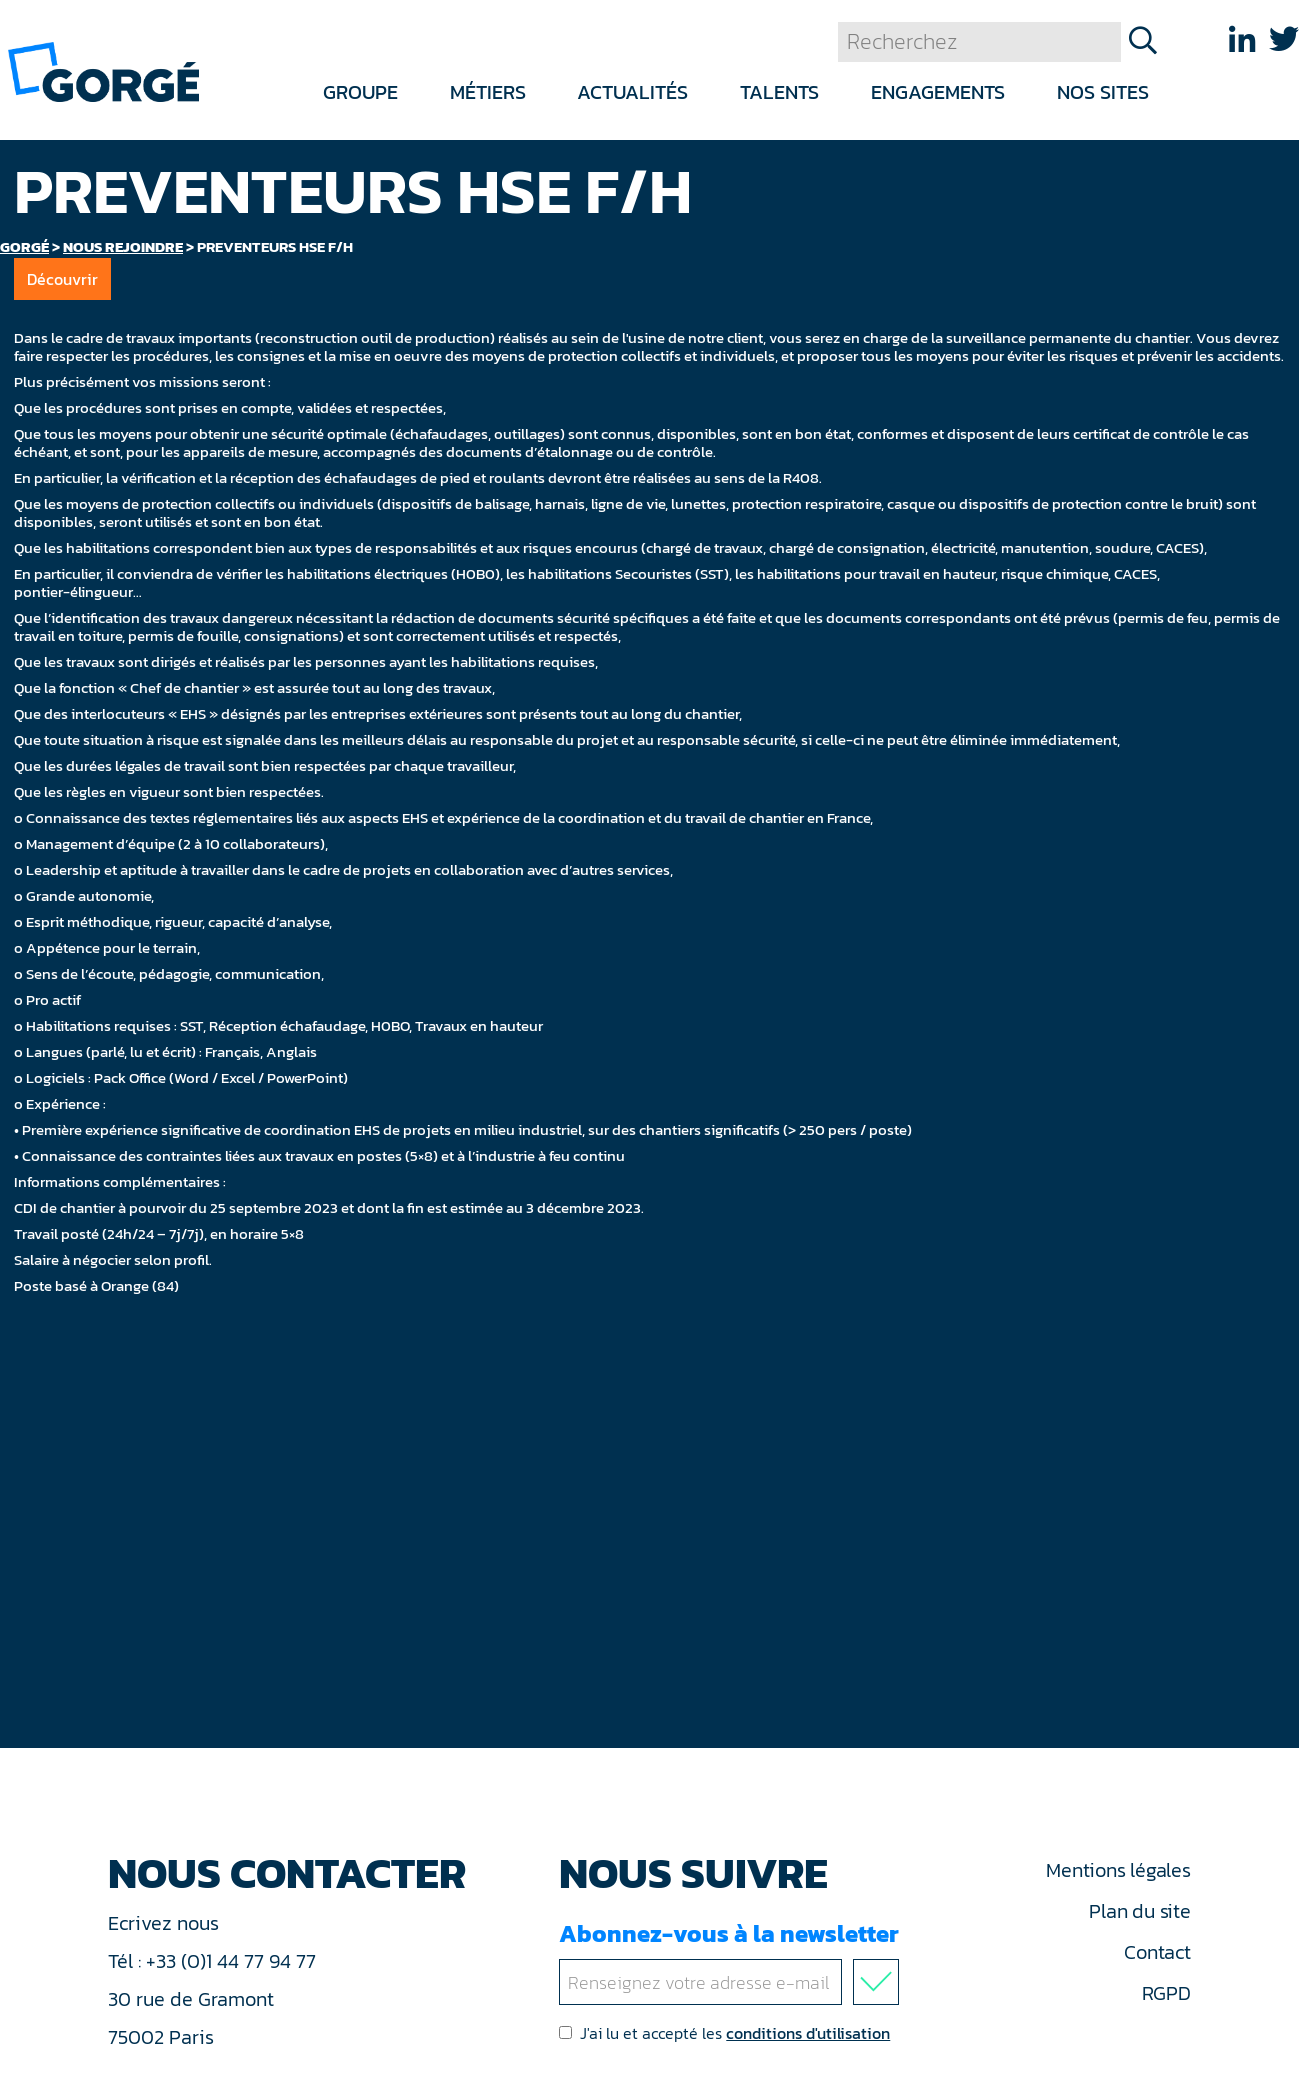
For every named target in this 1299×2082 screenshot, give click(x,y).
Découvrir (62, 279)
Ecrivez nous (166, 1923)
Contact (1157, 1952)
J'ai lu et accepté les (724, 2033)
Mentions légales (1118, 1870)
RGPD (1166, 1993)
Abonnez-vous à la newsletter (733, 1960)
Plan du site (1139, 1911)
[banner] (103, 70)
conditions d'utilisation (808, 2033)
